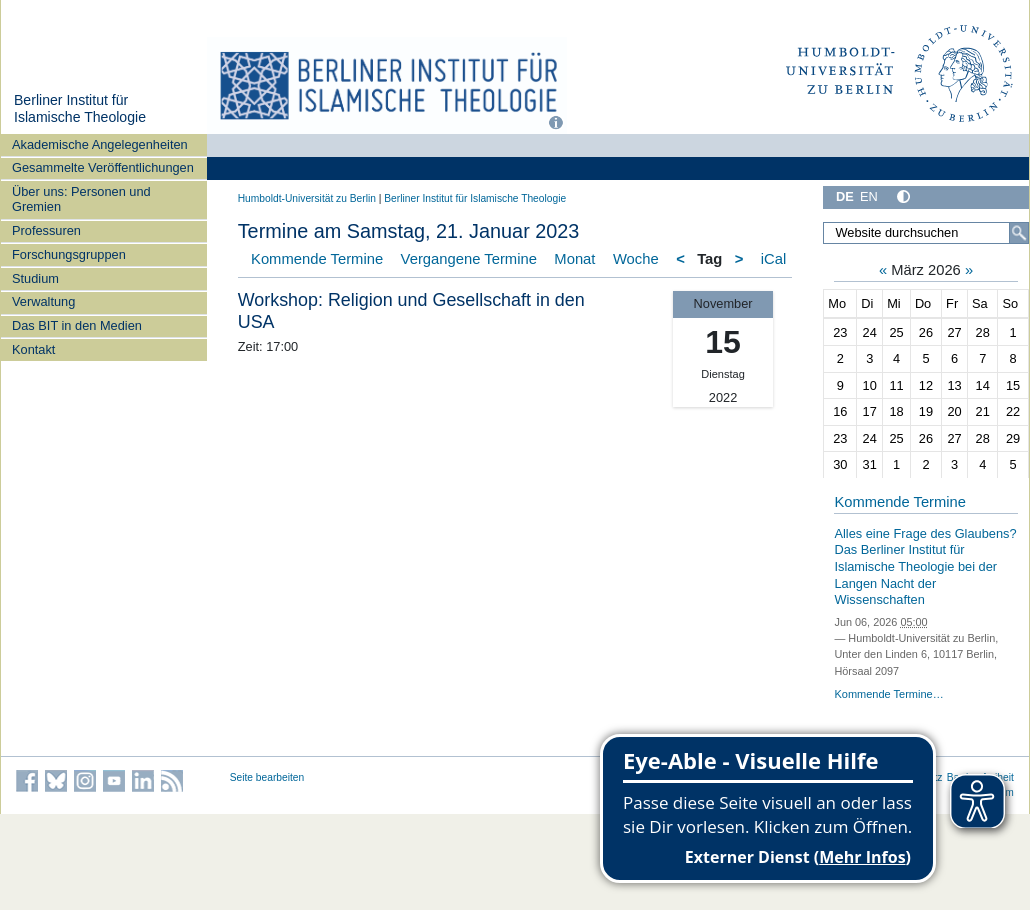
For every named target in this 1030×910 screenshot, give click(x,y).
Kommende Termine (317, 259)
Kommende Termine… (888, 694)
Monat (574, 259)
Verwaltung (43, 301)
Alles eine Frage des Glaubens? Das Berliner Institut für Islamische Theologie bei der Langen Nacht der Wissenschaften (925, 567)
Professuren (46, 230)
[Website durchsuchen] (926, 233)
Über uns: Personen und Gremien (81, 199)
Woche (636, 259)
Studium (35, 278)
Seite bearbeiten (267, 777)
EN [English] (869, 196)
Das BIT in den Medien (77, 325)
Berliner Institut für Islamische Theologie (80, 109)
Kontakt (33, 349)
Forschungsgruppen (69, 254)
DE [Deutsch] (845, 196)
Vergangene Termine (469, 259)
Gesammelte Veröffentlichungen (103, 167)
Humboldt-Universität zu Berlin (307, 198)
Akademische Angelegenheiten (100, 144)
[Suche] (1019, 233)
